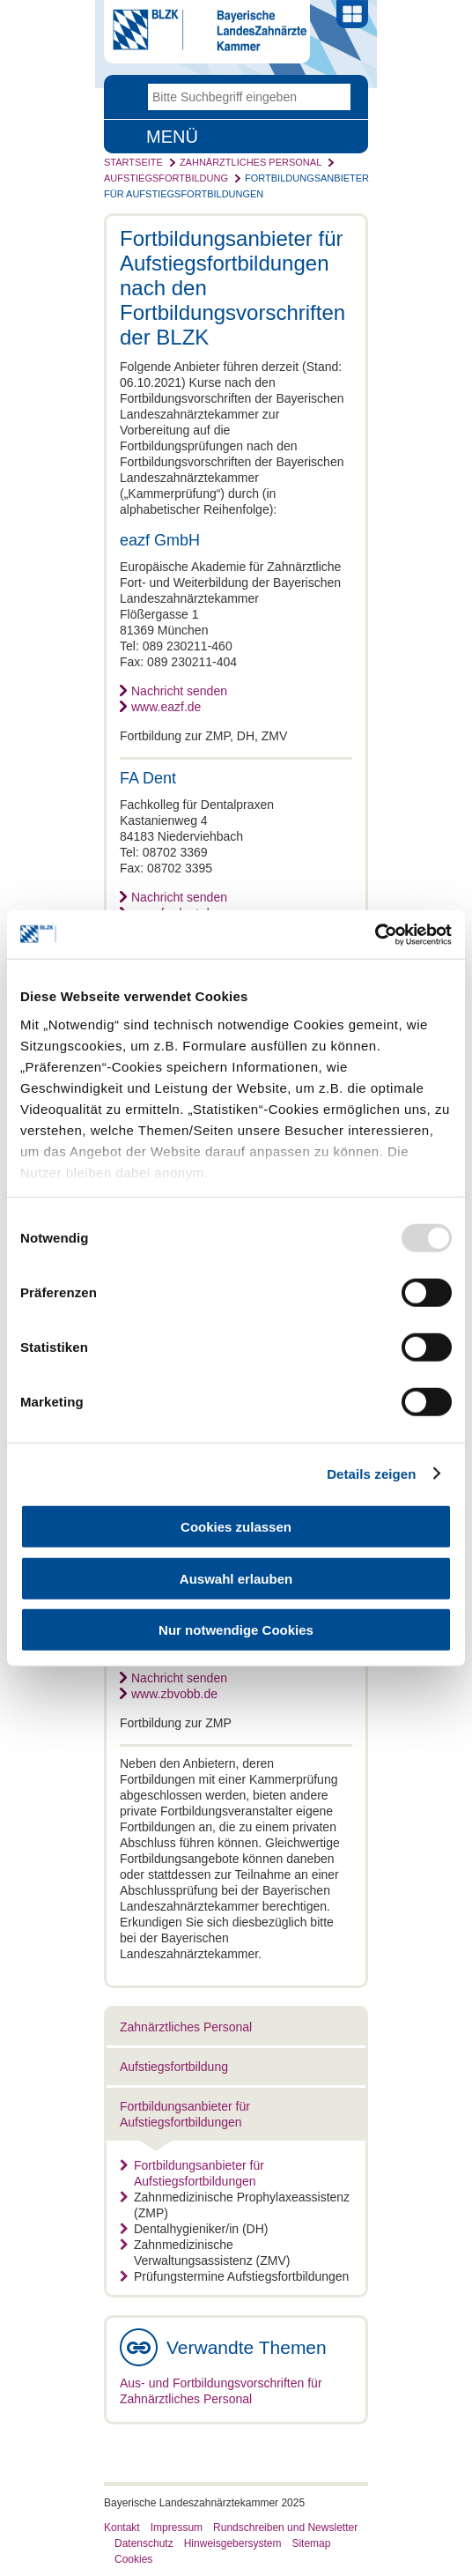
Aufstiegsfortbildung (166, 178)
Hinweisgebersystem (233, 2543)
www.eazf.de (166, 707)
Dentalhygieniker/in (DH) (194, 2229)
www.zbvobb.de (174, 1694)
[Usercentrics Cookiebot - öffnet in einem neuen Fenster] (375, 934)
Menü (172, 136)
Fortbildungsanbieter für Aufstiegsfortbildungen (192, 2173)
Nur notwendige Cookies (236, 1629)
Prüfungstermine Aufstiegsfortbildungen (234, 2276)
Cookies (133, 2559)
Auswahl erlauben (236, 1577)
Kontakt (122, 2527)
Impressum (177, 2527)
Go (337, 97)
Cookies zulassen (236, 1526)
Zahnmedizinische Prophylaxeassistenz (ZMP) (235, 2205)
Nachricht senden (179, 691)
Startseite (133, 162)
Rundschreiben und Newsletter (285, 2527)
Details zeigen (371, 1473)
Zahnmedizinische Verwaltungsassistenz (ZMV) (205, 2253)
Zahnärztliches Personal (250, 162)
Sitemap (310, 2543)
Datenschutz (143, 2543)
